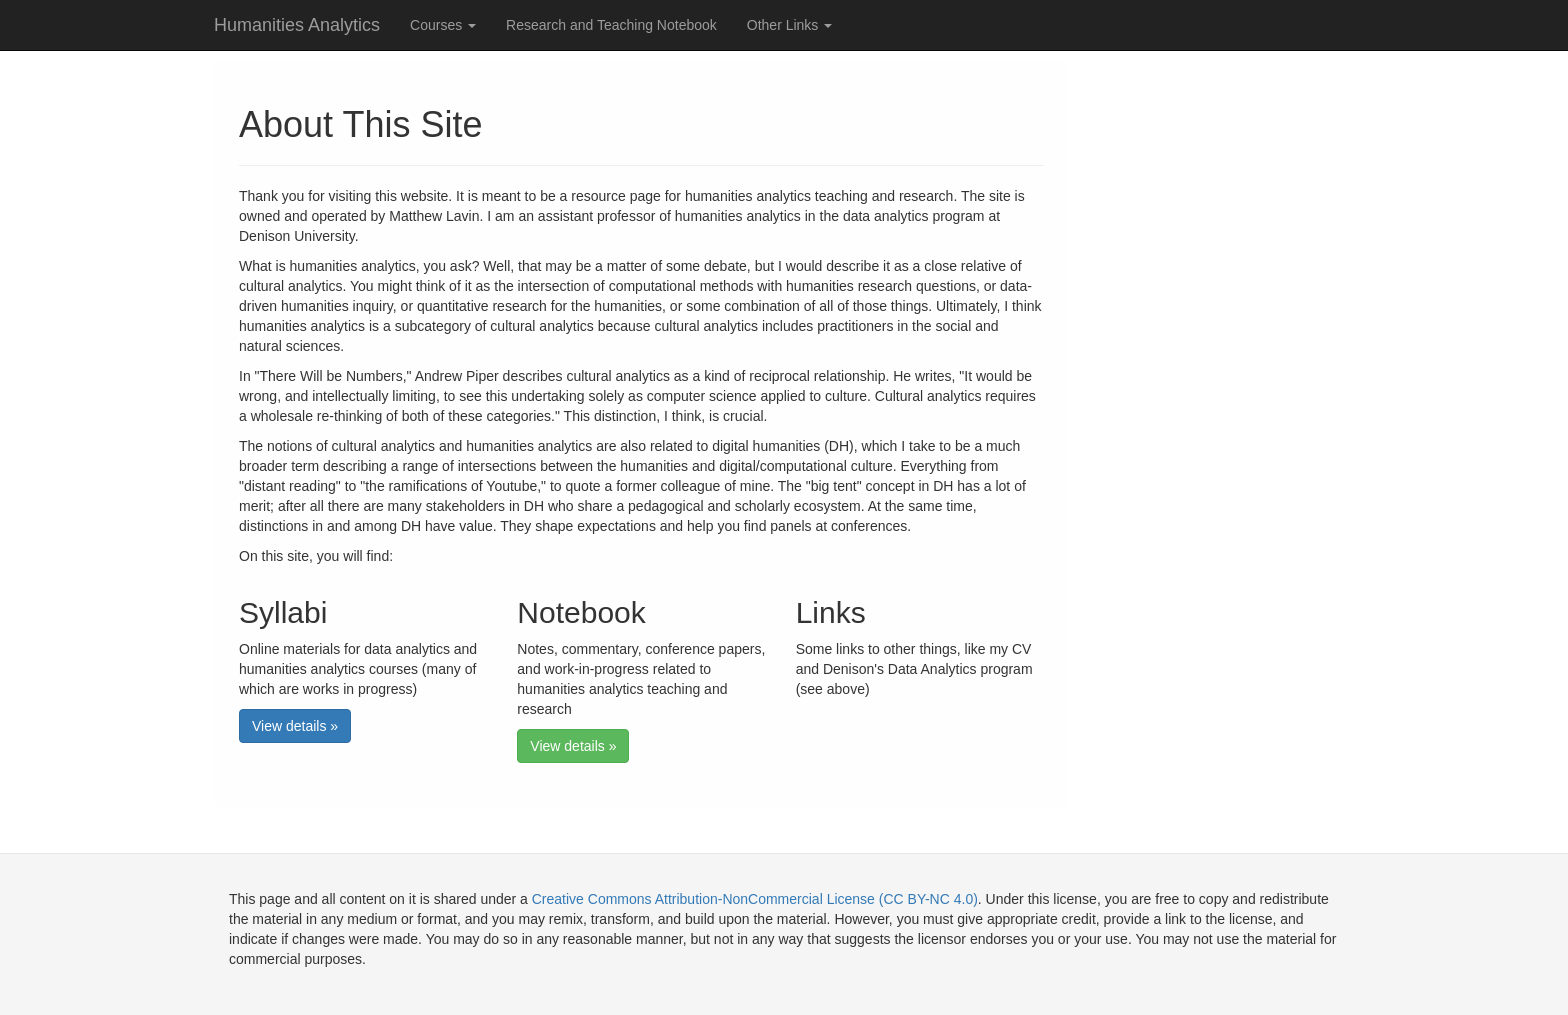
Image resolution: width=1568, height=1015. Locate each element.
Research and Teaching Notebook (611, 25)
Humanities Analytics (297, 25)
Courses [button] (443, 25)
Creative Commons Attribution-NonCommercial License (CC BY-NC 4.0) (755, 899)
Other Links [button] (789, 25)
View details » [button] (295, 726)
